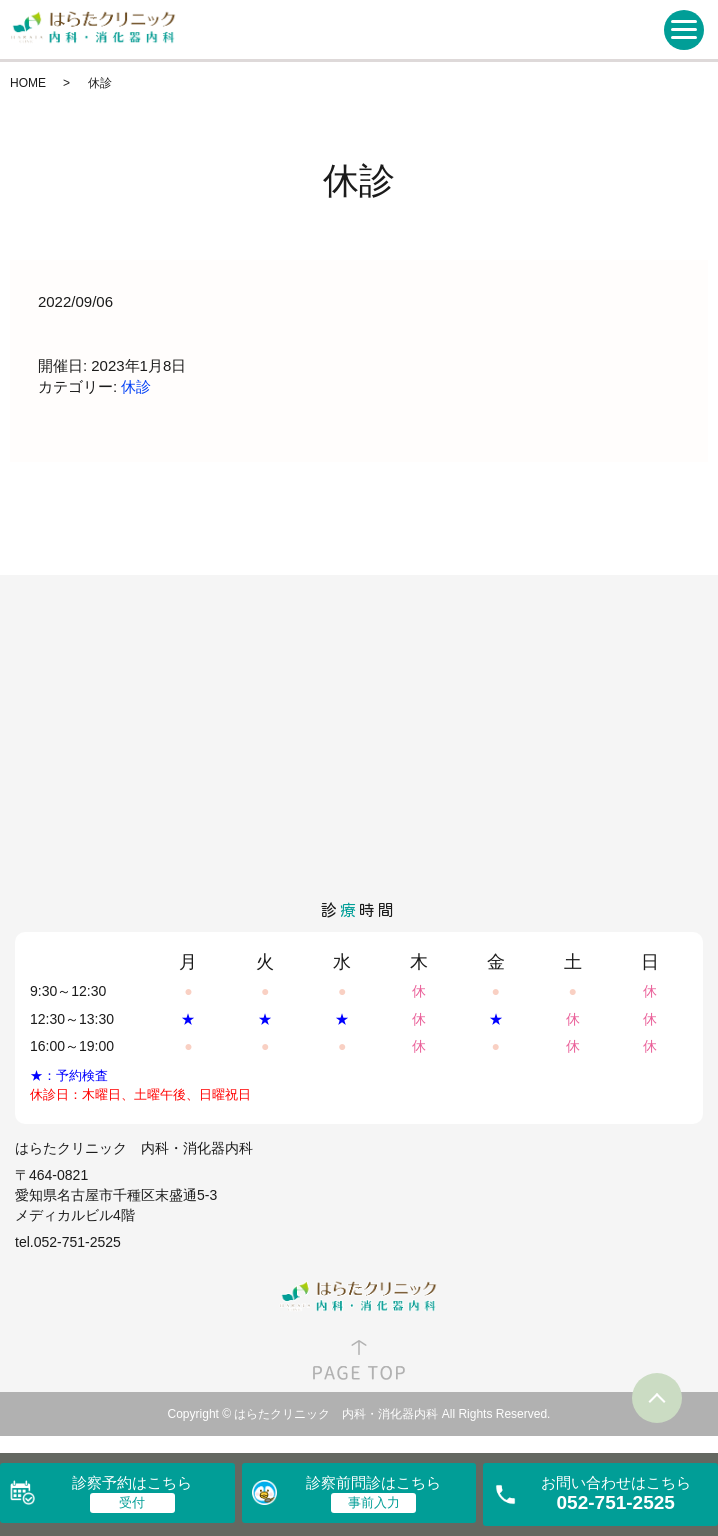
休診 (136, 386)
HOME (28, 83)
